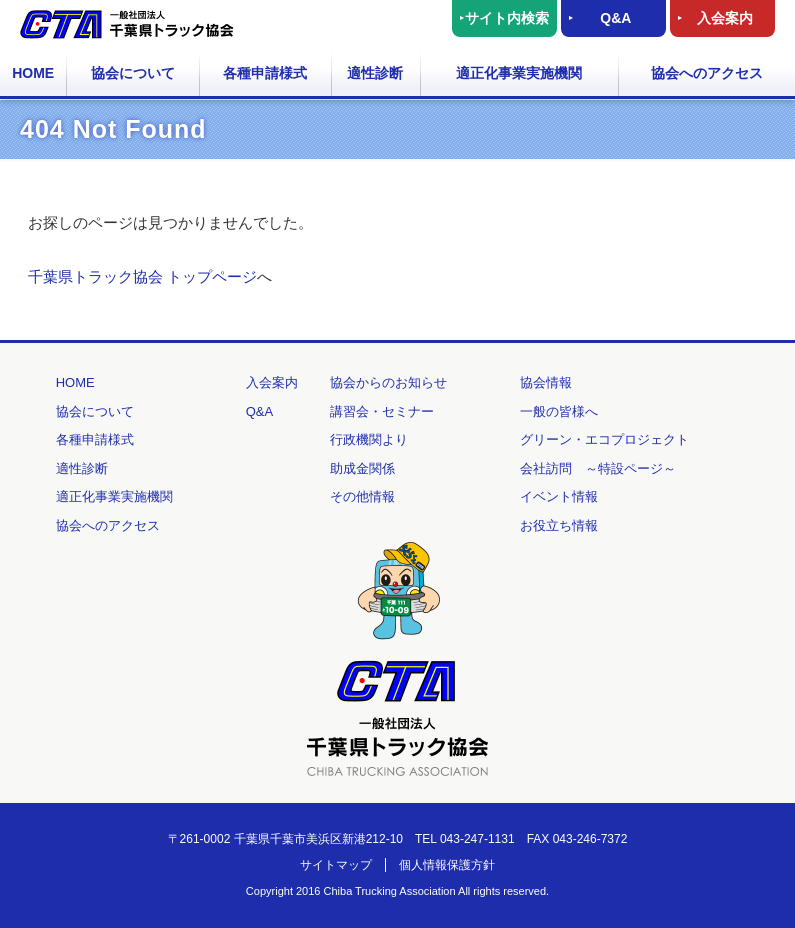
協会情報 (546, 382)
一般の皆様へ (559, 411)
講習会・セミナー (382, 411)
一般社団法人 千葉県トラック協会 (127, 24)
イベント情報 (559, 496)
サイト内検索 (507, 18)
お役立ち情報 (559, 525)
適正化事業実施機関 (519, 73)
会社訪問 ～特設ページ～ (598, 468)
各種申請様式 (265, 73)
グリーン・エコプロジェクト (604, 439)
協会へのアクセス (707, 73)
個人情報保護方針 (447, 865)
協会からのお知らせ (388, 382)
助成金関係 (362, 468)
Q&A (615, 18)
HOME (33, 73)
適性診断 (375, 73)
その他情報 (362, 496)
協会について (133, 73)
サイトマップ (336, 865)
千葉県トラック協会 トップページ (142, 276)
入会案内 (725, 18)
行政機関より (369, 439)
